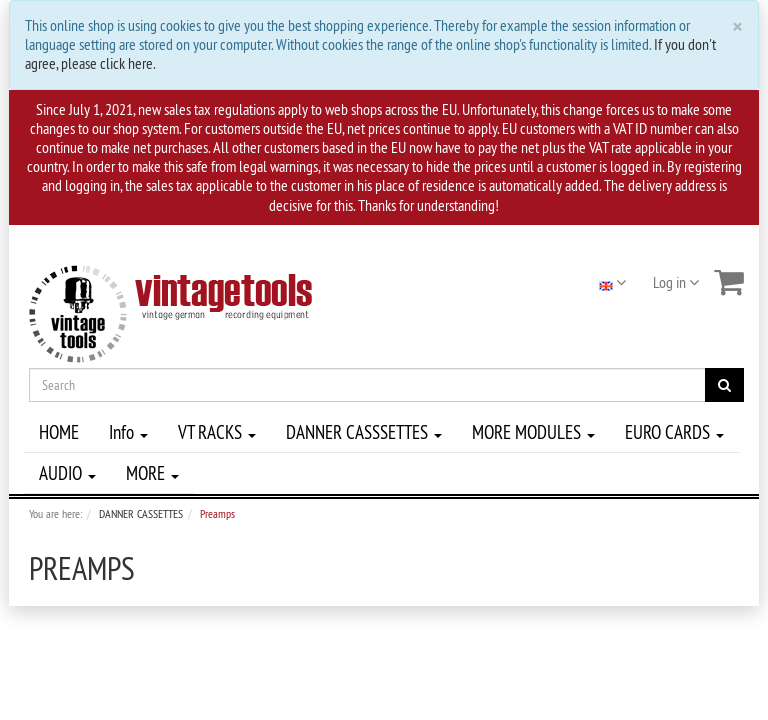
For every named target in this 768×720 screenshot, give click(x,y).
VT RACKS (217, 432)
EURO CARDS (674, 432)
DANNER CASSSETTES (364, 432)
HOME (59, 432)
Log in (676, 282)
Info (128, 432)
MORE (152, 473)
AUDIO (67, 473)
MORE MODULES (533, 432)
